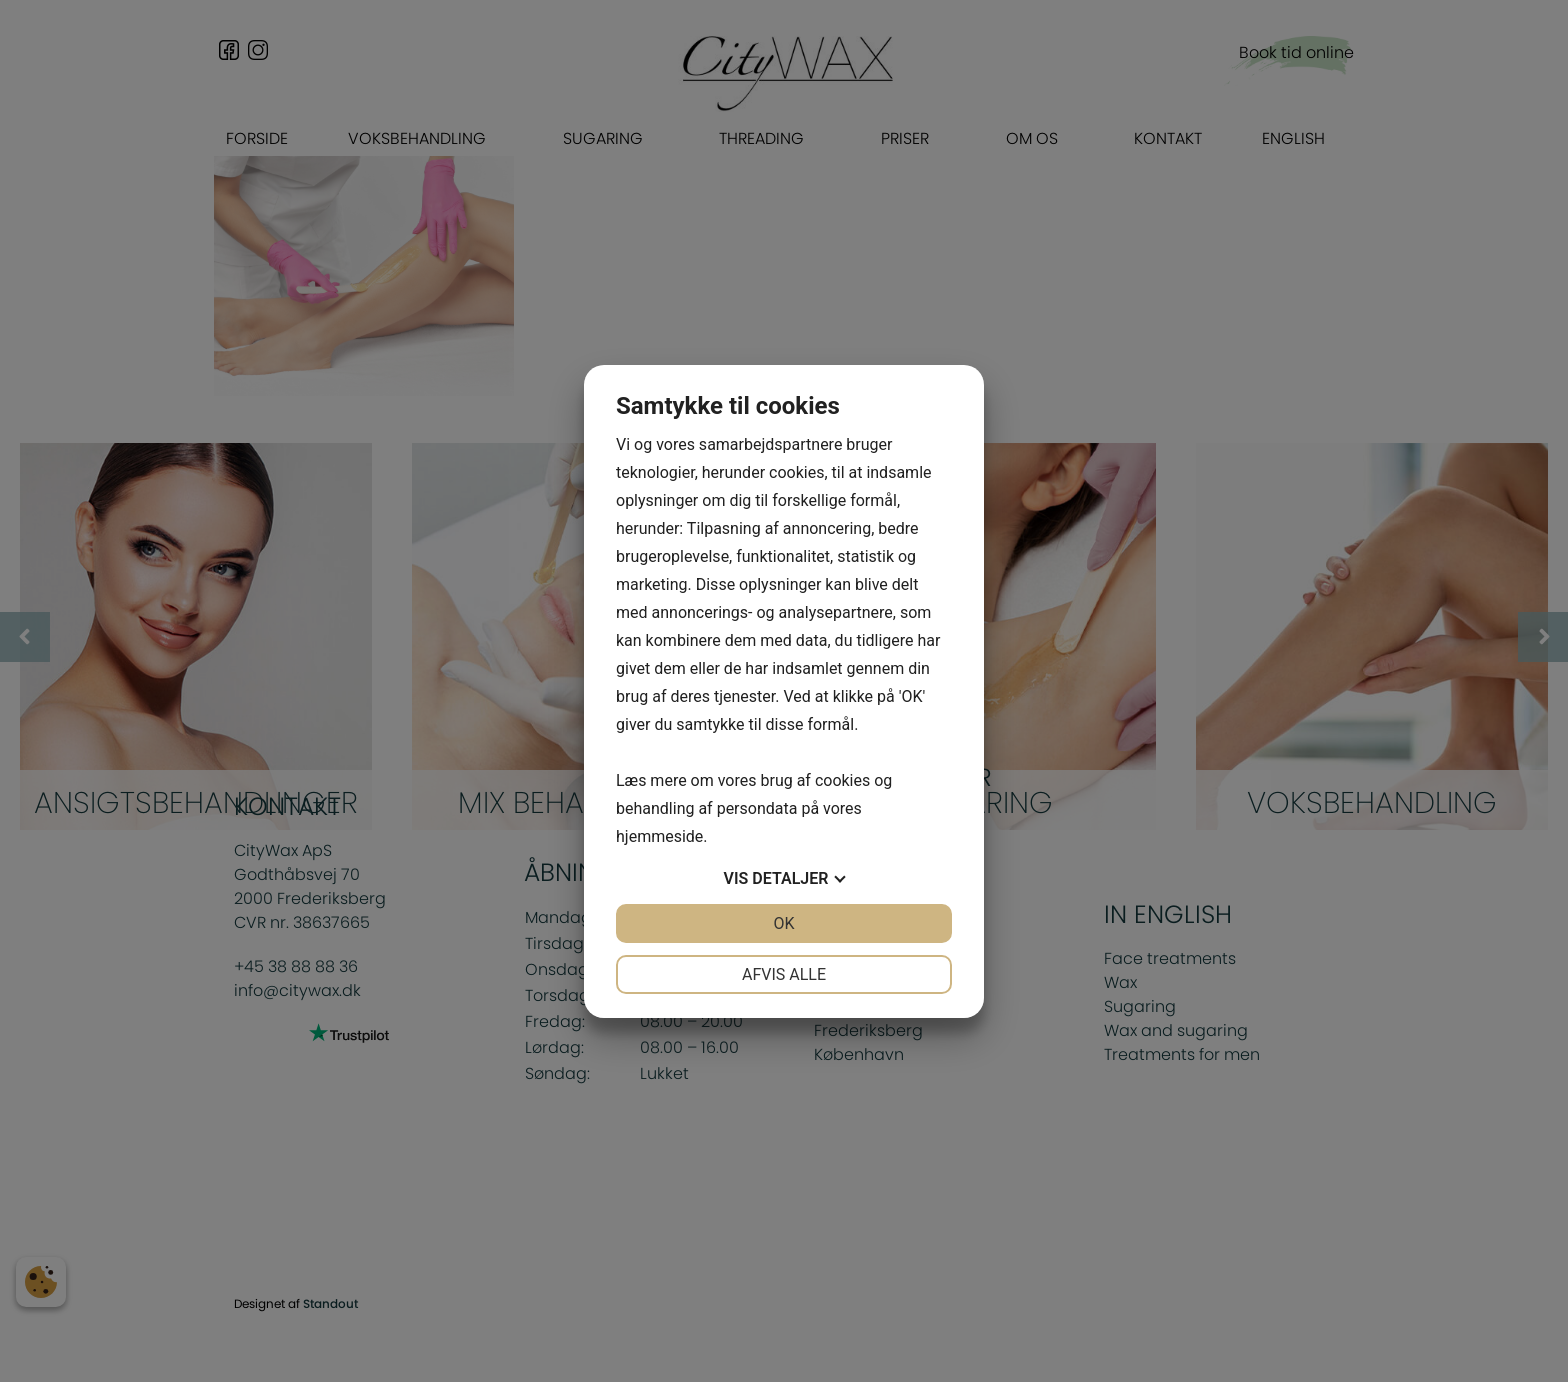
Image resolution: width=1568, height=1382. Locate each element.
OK (783, 923)
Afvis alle (784, 974)
